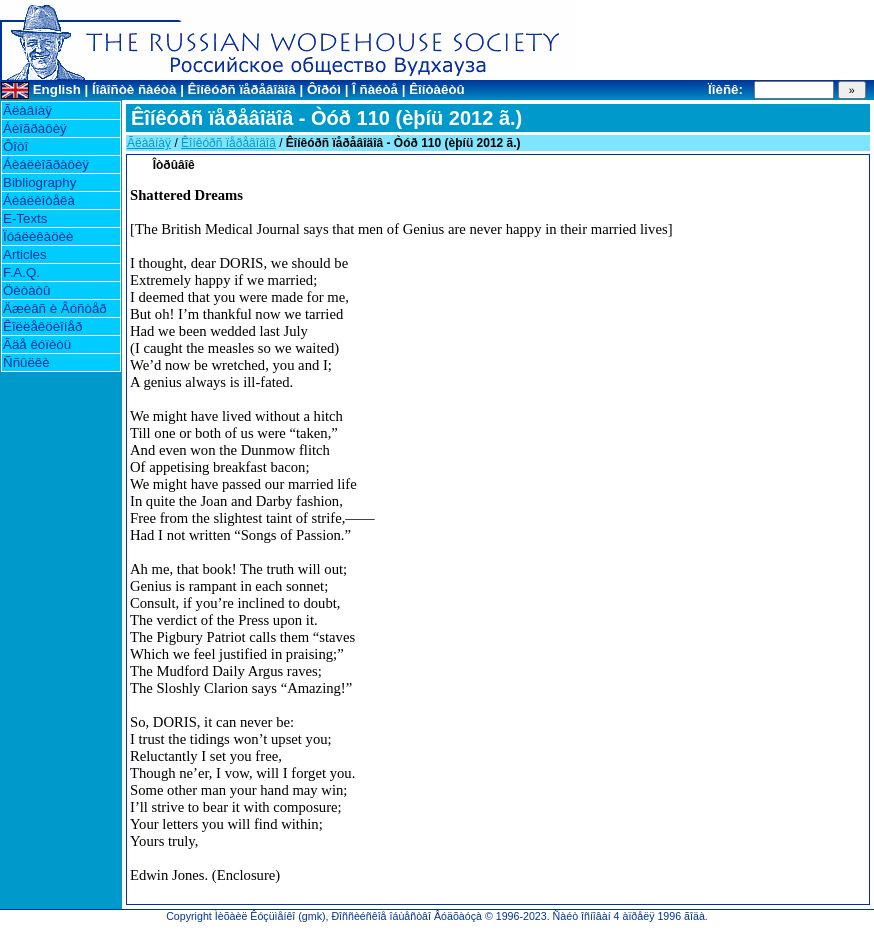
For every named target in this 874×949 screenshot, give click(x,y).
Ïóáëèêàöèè (38, 236)
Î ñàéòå (375, 89)
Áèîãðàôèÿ (35, 128)
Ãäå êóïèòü (37, 344)
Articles (25, 254)
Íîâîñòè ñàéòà (134, 89)
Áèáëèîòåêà (39, 200)
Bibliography (39, 182)
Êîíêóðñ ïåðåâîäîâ (242, 89)
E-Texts (25, 218)
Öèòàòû (26, 290)
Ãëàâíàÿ (27, 110)
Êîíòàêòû (437, 89)
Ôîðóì (324, 89)
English (57, 89)
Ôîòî (15, 146)
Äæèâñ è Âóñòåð (55, 308)
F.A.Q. (21, 272)
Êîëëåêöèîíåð (42, 326)
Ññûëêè (26, 362)
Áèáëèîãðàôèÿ (46, 164)
